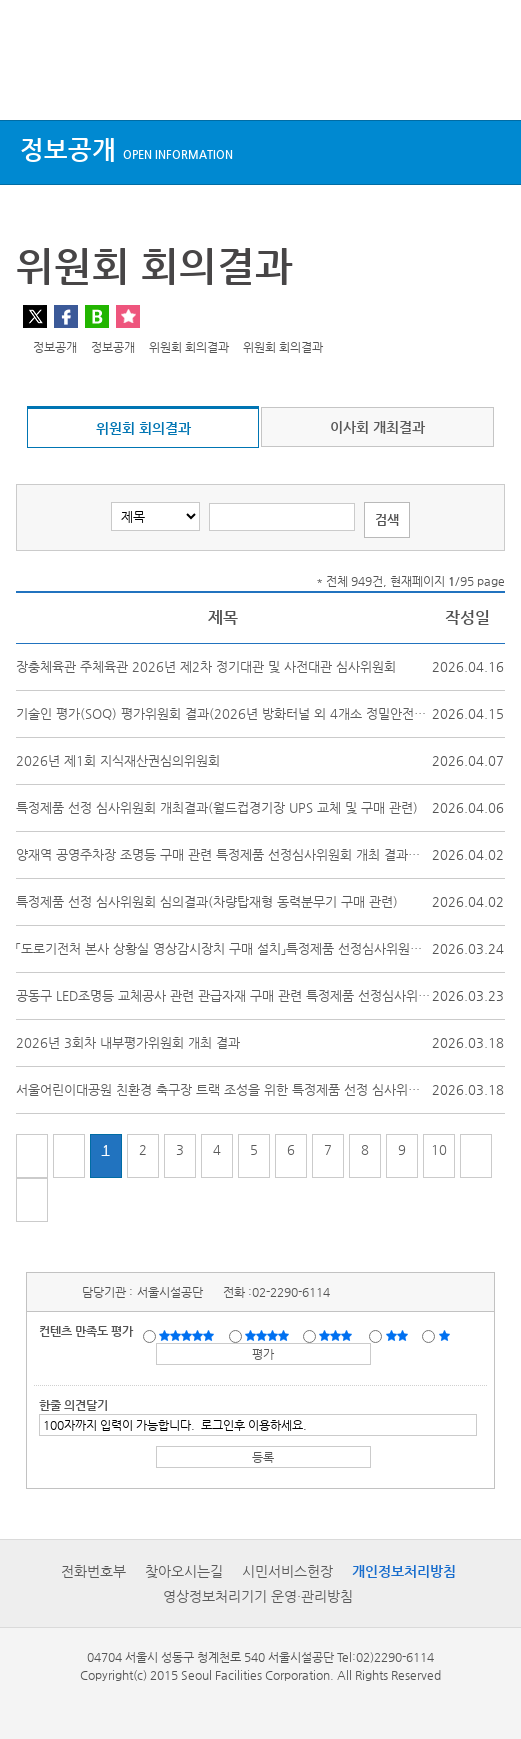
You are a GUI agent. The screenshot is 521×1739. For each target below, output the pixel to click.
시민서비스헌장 (287, 1571)
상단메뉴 (32, 82)
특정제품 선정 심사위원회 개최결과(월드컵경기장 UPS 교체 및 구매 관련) (217, 807)
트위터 (35, 316)
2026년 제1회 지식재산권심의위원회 (118, 760)
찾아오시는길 (184, 1571)
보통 (339, 1335)
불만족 (398, 1335)
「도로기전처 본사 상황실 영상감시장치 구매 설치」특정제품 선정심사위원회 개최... (239, 948)
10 (439, 1149)
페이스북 (66, 316)
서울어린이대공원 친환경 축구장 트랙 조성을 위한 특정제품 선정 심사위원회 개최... (244, 1089)
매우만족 (189, 1335)
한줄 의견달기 (73, 1405)
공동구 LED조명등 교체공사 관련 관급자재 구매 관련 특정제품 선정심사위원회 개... (243, 995)
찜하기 (128, 316)
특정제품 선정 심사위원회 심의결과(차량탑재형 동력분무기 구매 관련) (207, 901)
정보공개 (126, 149)
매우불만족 (445, 1335)
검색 (487, 82)
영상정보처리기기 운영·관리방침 (258, 1596)
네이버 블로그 (97, 316)
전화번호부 (93, 1571)
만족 (269, 1335)
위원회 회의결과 (143, 428)
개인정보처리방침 (404, 1571)
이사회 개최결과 (377, 427)
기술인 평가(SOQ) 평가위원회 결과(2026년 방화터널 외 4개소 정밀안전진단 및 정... (249, 713)
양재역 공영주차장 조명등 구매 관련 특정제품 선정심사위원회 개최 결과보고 (224, 854)
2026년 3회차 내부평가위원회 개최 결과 (128, 1042)
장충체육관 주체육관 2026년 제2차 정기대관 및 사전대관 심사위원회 (206, 666)
